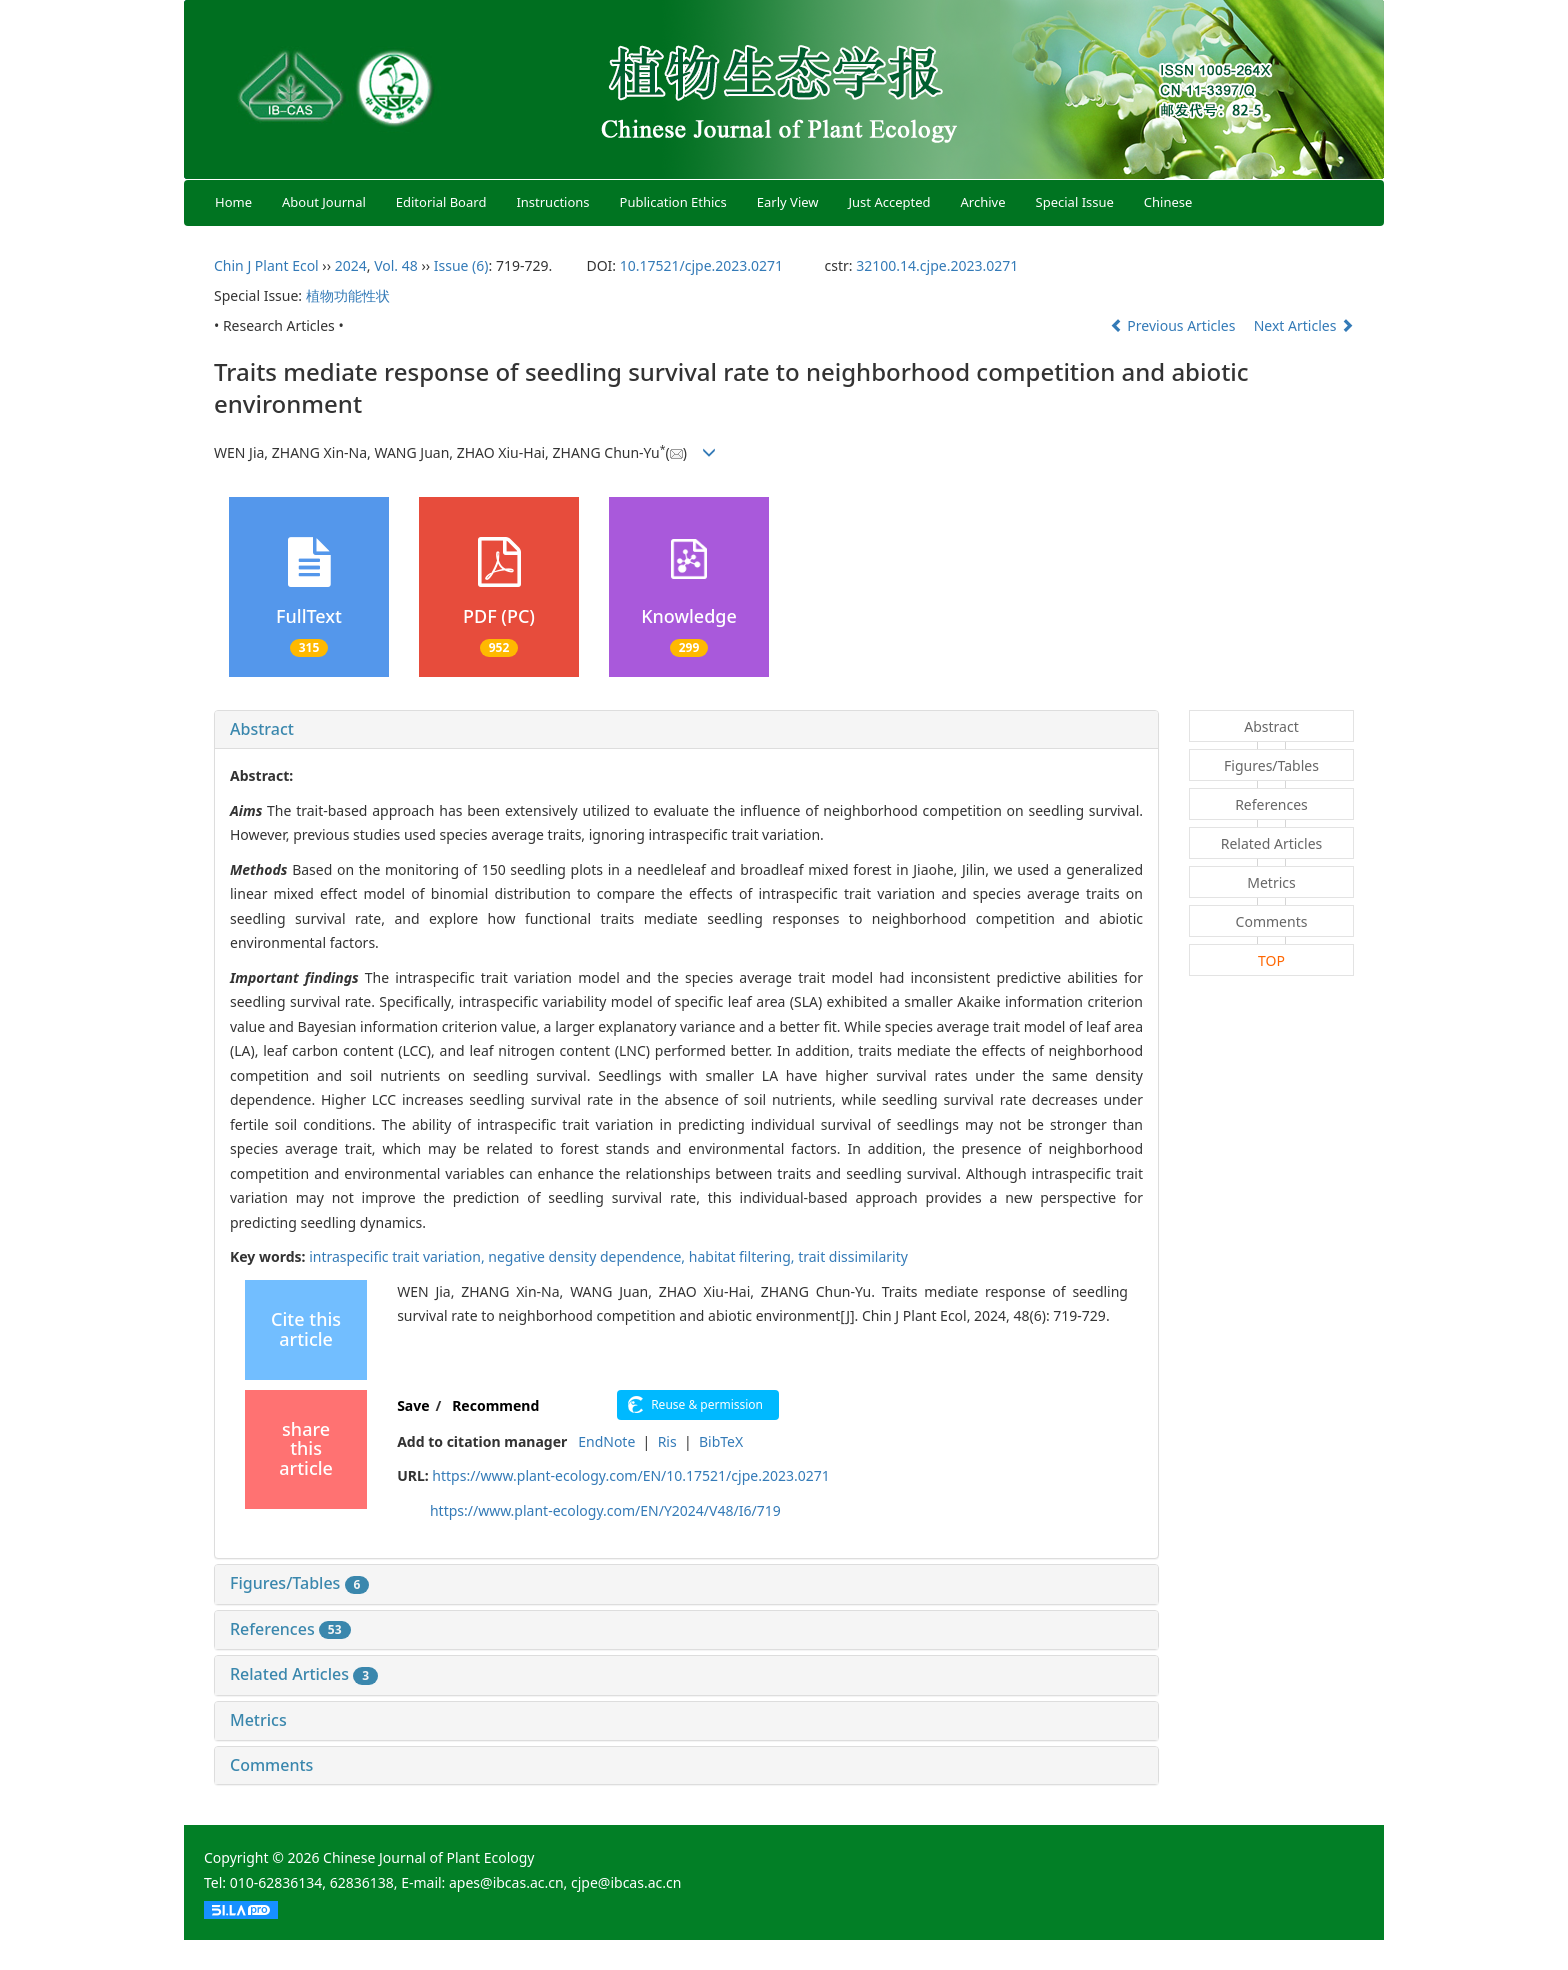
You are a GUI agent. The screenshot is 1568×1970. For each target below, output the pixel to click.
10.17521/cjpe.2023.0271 (701, 265)
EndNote (606, 1441)
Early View (788, 202)
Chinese (1168, 202)
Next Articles (1304, 325)
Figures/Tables (299, 1583)
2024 (351, 265)
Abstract (262, 729)
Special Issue (1075, 202)
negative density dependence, (588, 1256)
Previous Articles (1174, 325)
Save (413, 1405)
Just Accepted (890, 202)
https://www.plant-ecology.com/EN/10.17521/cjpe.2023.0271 (630, 1475)
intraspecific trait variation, (398, 1256)
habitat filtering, (743, 1256)
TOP (1271, 960)
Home (233, 202)
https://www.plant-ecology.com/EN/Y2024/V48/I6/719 (605, 1510)
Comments (271, 1765)
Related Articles (304, 1674)
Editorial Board (441, 202)
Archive (983, 202)
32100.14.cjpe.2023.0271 (937, 265)
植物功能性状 (348, 295)
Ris (667, 1441)
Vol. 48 (396, 265)
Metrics (258, 1720)
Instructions (552, 202)
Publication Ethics (673, 202)
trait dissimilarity (853, 1256)
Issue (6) (461, 265)
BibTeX (721, 1441)
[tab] (686, 730)
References (290, 1629)
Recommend (495, 1405)
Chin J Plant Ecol (266, 265)
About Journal (324, 202)
